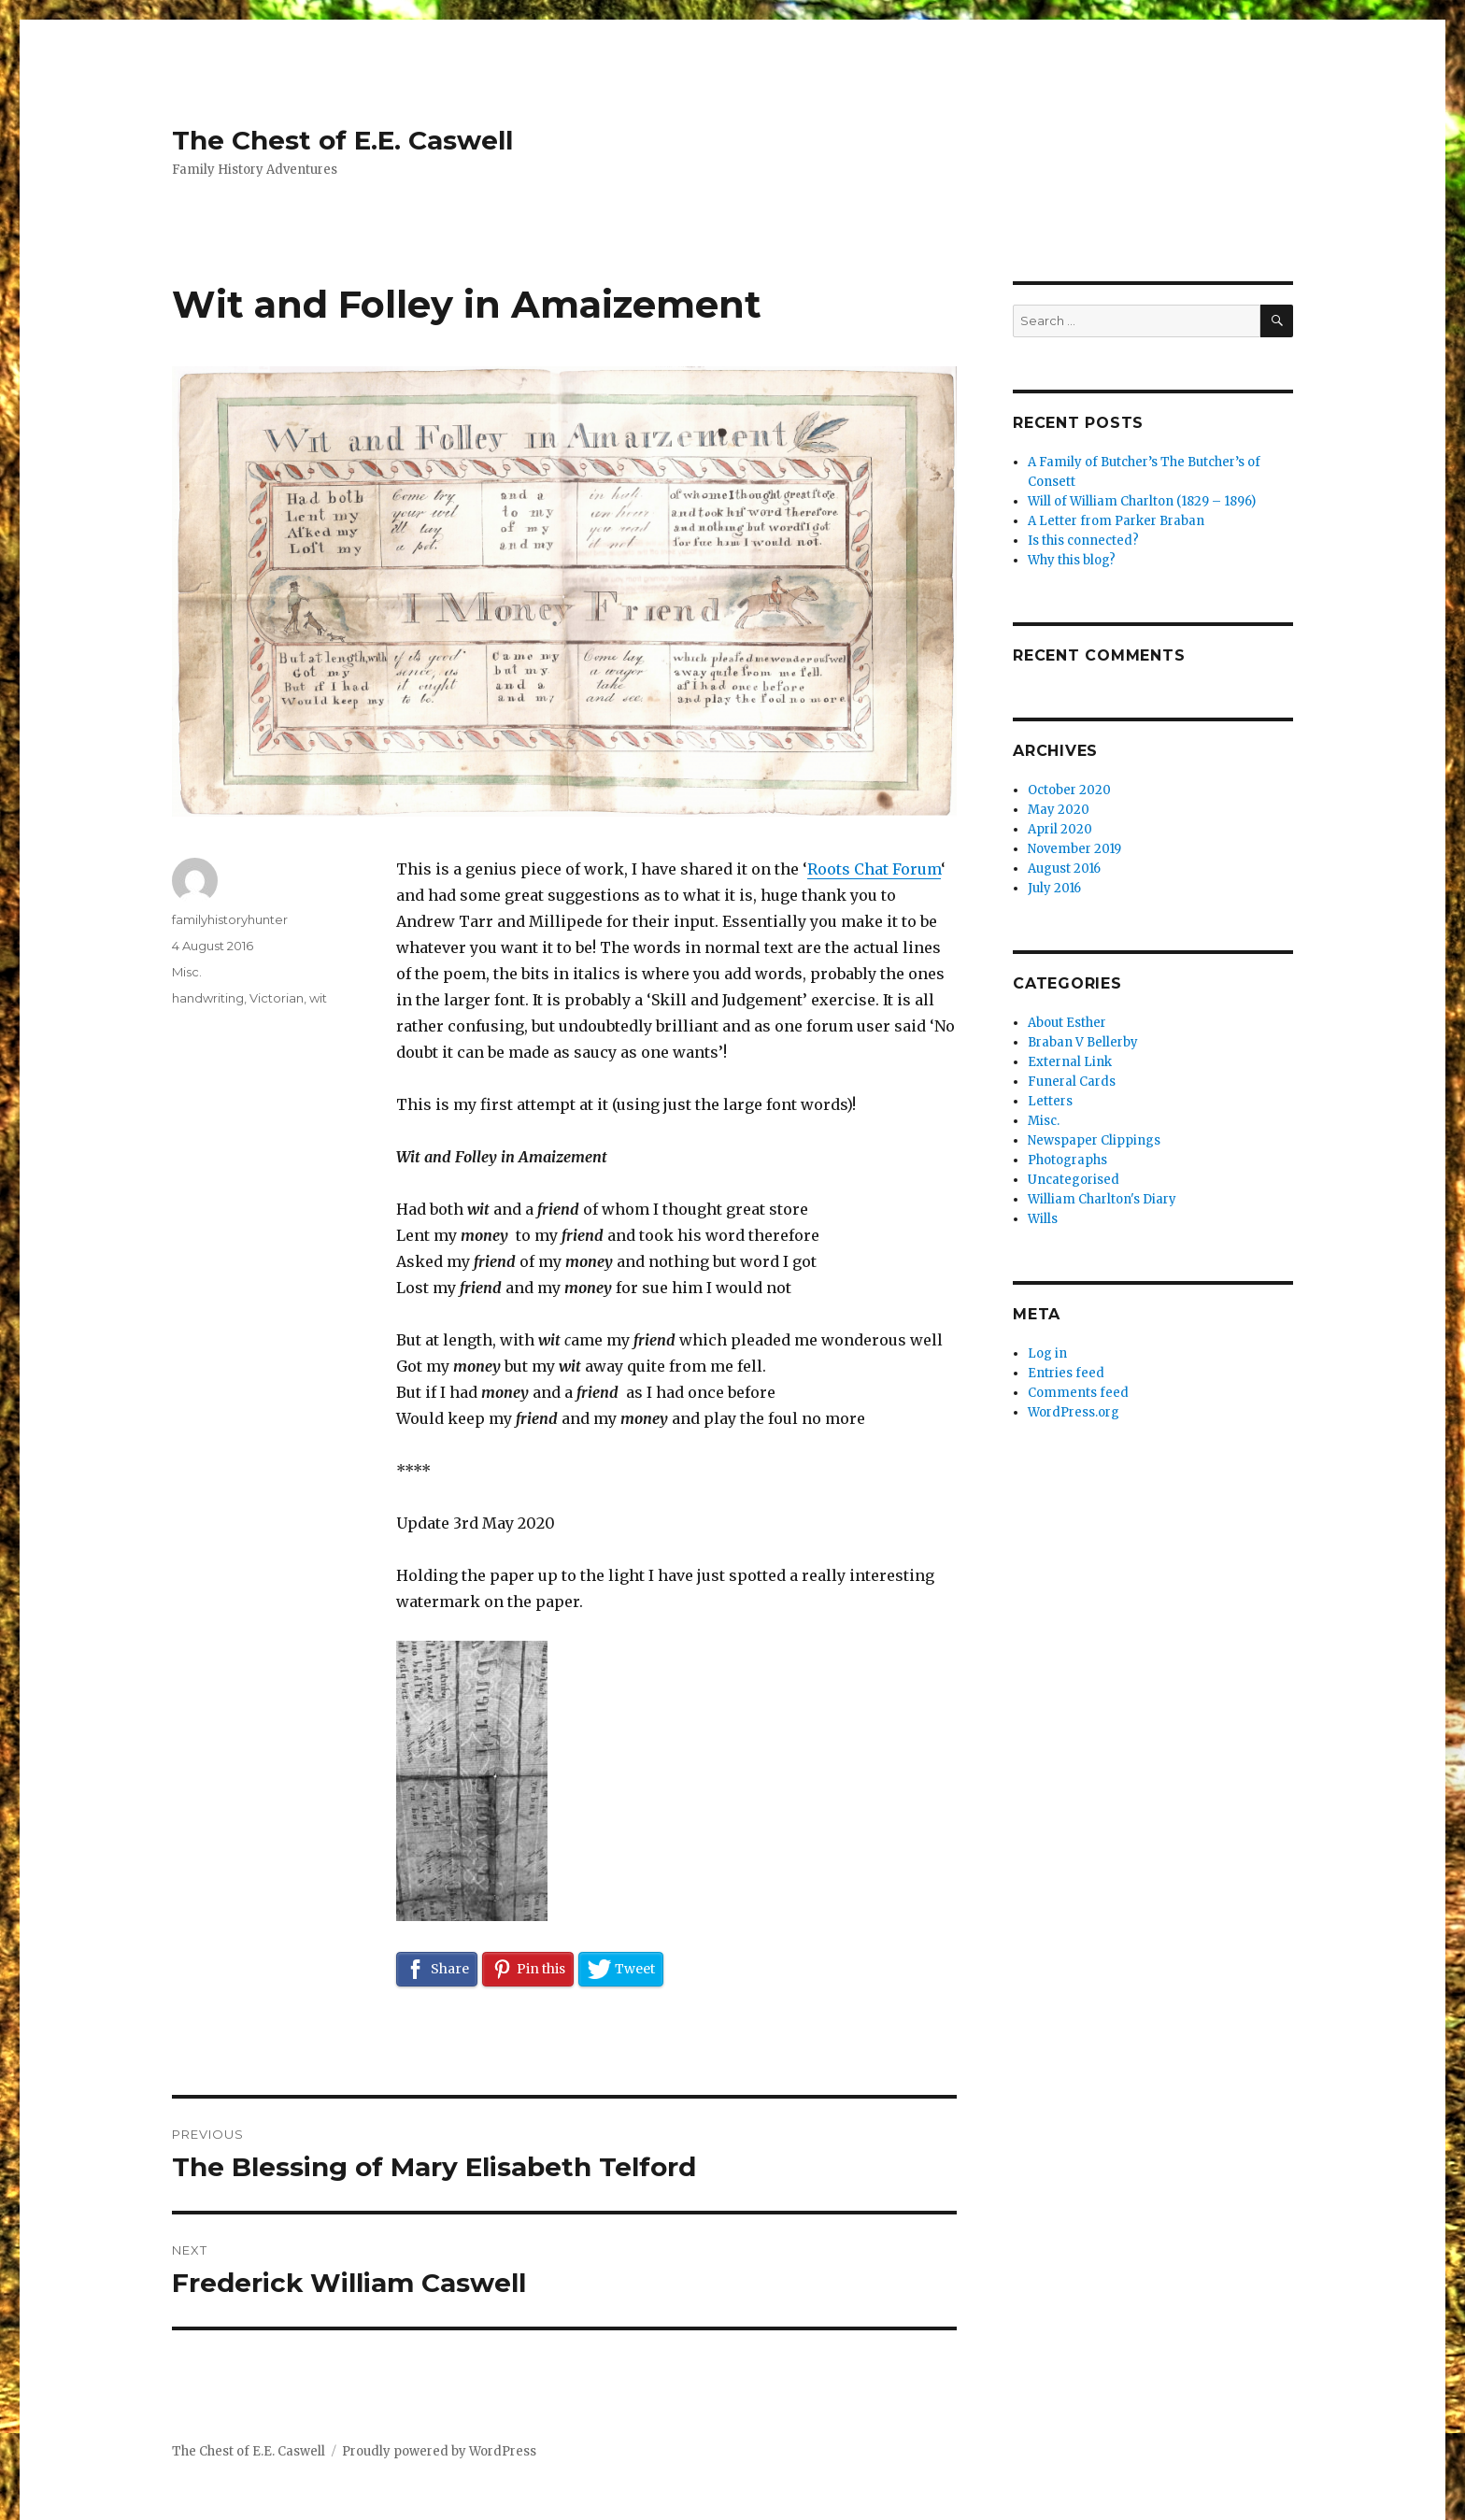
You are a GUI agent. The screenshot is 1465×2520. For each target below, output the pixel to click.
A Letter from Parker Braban (1116, 521)
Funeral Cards (1072, 1081)
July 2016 (1054, 888)
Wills (1043, 1219)
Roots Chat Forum (874, 869)
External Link (1070, 1062)
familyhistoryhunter (230, 919)
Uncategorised (1073, 1180)
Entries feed (1066, 1373)
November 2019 (1074, 849)
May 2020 (1058, 810)
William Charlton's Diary (1102, 1199)
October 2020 (1069, 790)
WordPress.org (1073, 1412)
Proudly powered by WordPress (439, 2451)
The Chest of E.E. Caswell (342, 140)
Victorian (276, 997)
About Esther (1067, 1023)
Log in (1047, 1353)
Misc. (187, 971)
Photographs (1067, 1160)
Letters (1050, 1101)
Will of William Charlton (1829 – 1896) (1142, 501)
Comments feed (1078, 1393)
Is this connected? (1083, 540)
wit (318, 997)
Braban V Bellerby (1083, 1042)
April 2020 (1060, 829)
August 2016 (1064, 868)
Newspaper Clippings (1094, 1140)
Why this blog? (1072, 560)
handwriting (208, 997)
